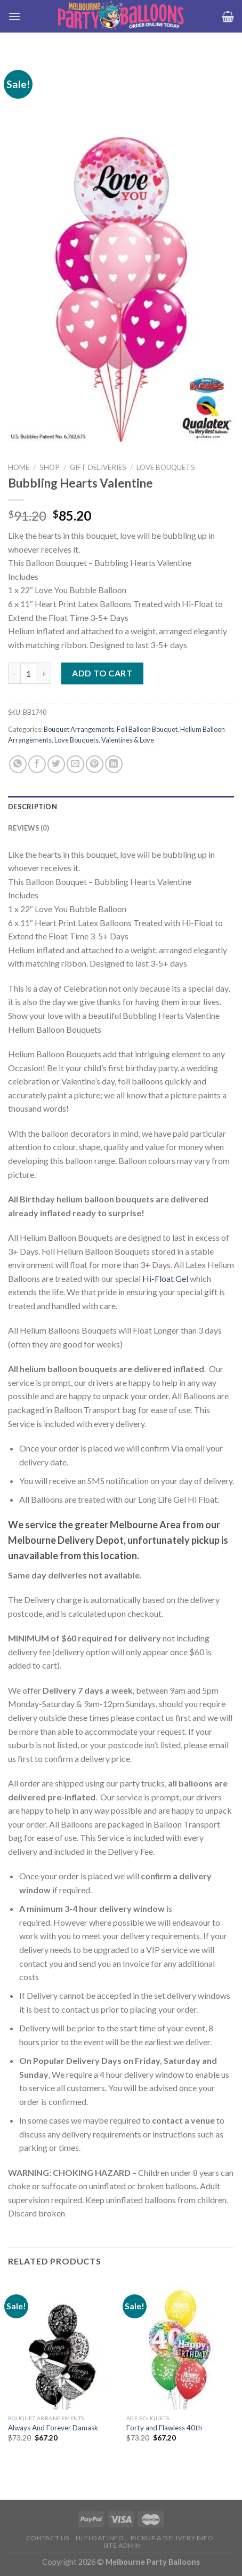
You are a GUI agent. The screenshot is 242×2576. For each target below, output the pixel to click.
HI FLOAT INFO (100, 2538)
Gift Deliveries (98, 467)
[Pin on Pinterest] (94, 764)
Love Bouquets (165, 467)
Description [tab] (32, 806)
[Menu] (14, 16)
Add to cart (102, 673)
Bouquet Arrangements (79, 729)
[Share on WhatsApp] (18, 764)
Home (18, 467)
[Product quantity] (28, 673)
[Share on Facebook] (37, 764)
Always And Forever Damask (53, 2427)
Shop (49, 467)
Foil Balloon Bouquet (147, 729)
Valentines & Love (127, 740)
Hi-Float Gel (165, 1278)
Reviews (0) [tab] (28, 828)
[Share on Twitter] (56, 764)
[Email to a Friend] (75, 764)
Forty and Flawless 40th (164, 2427)
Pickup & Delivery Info (172, 2538)
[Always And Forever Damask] (62, 2344)
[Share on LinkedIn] (114, 764)
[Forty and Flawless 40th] (180, 2344)
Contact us (47, 2538)
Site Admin (122, 2545)
